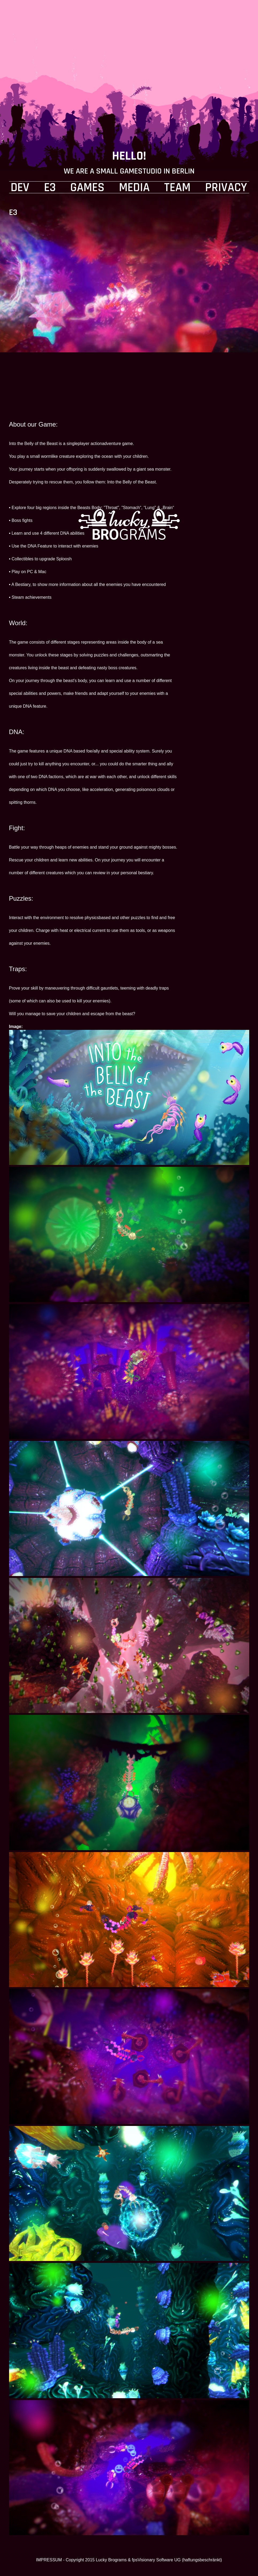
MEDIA (134, 187)
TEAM (177, 187)
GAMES (87, 187)
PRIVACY (226, 187)
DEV (20, 187)
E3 (50, 187)
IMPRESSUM (49, 2560)
